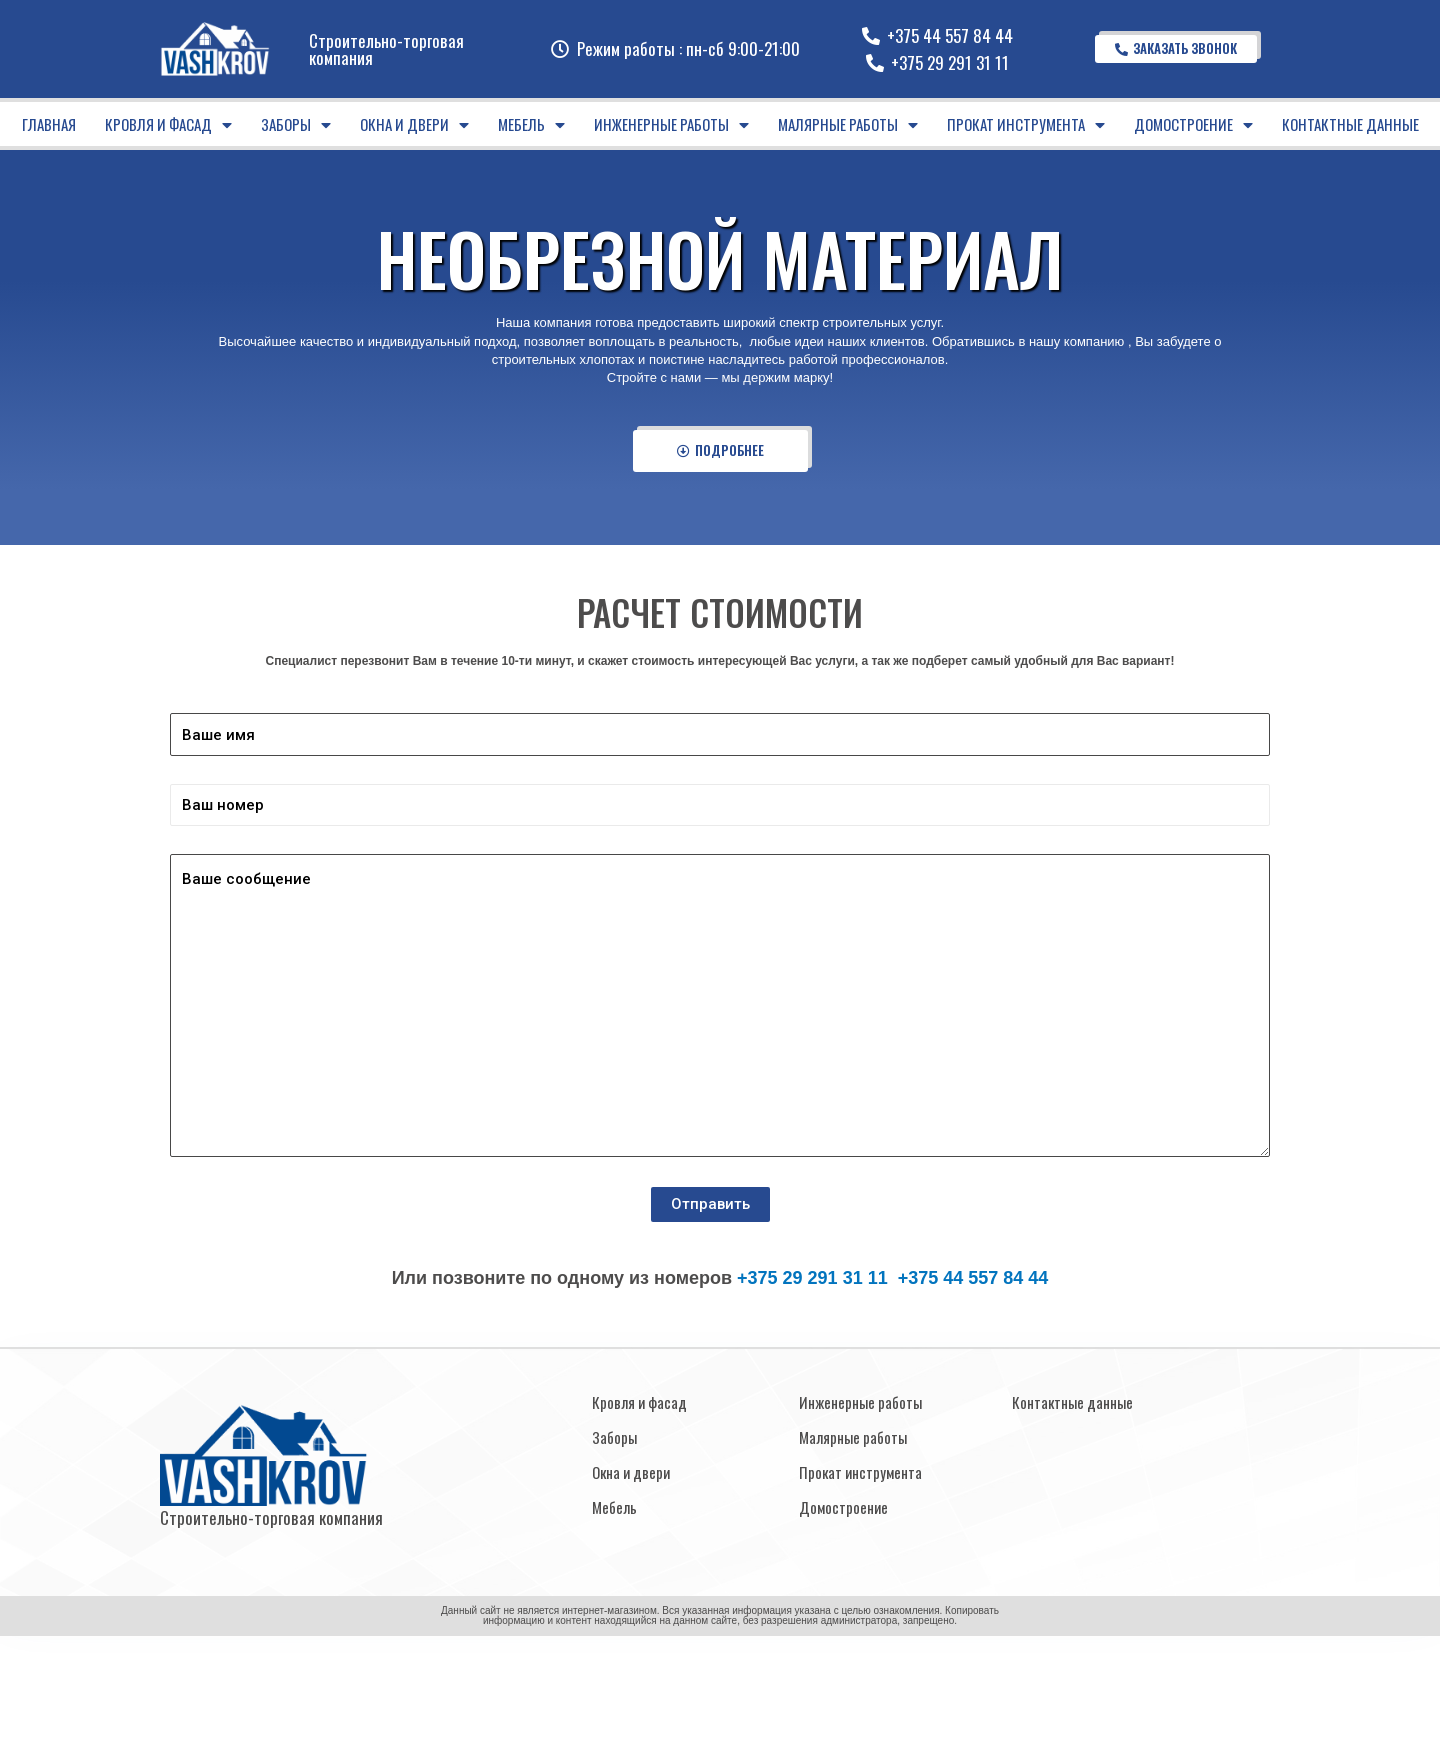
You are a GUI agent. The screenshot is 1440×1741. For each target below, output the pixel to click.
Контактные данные (1350, 124)
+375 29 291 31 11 (812, 1278)
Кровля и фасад (168, 124)
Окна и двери (414, 124)
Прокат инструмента (1026, 124)
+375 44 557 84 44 (973, 1278)
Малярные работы (848, 124)
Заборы (296, 124)
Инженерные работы (671, 124)
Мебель (531, 124)
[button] (1176, 49)
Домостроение (1193, 124)
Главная (49, 124)
